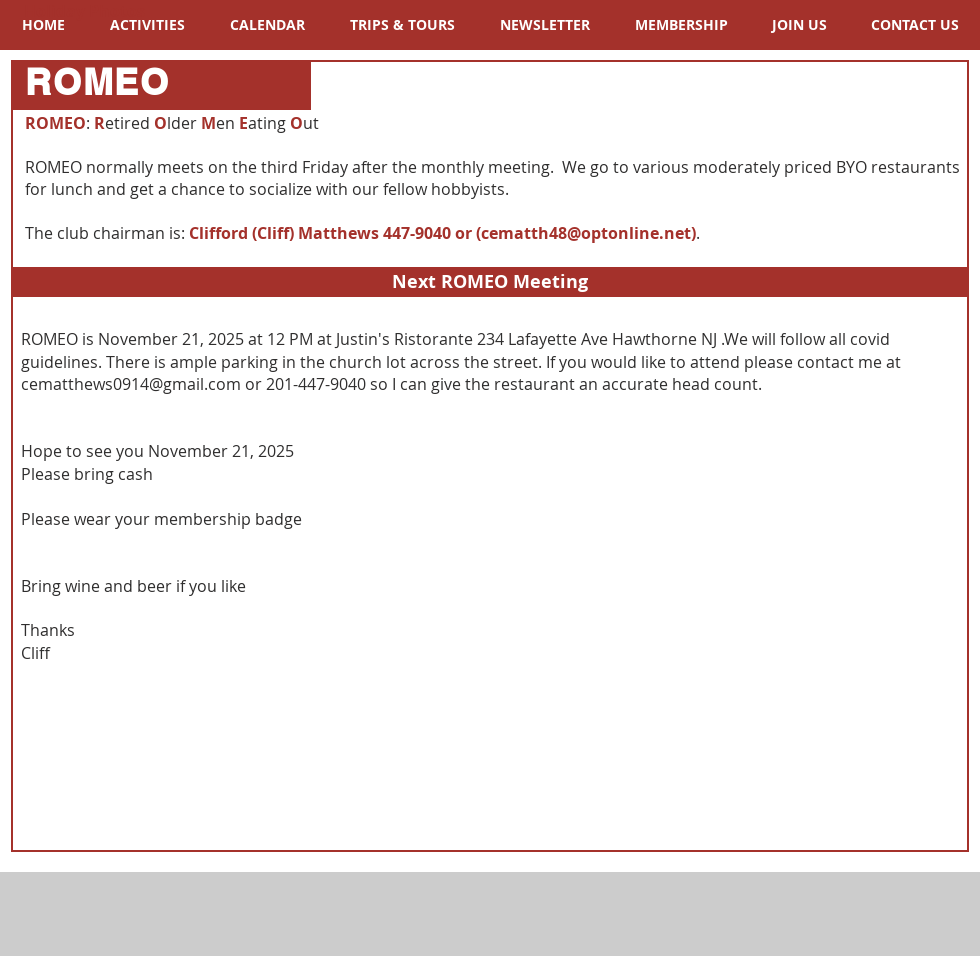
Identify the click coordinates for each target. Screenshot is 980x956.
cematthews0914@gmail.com (131, 384)
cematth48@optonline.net (586, 233)
